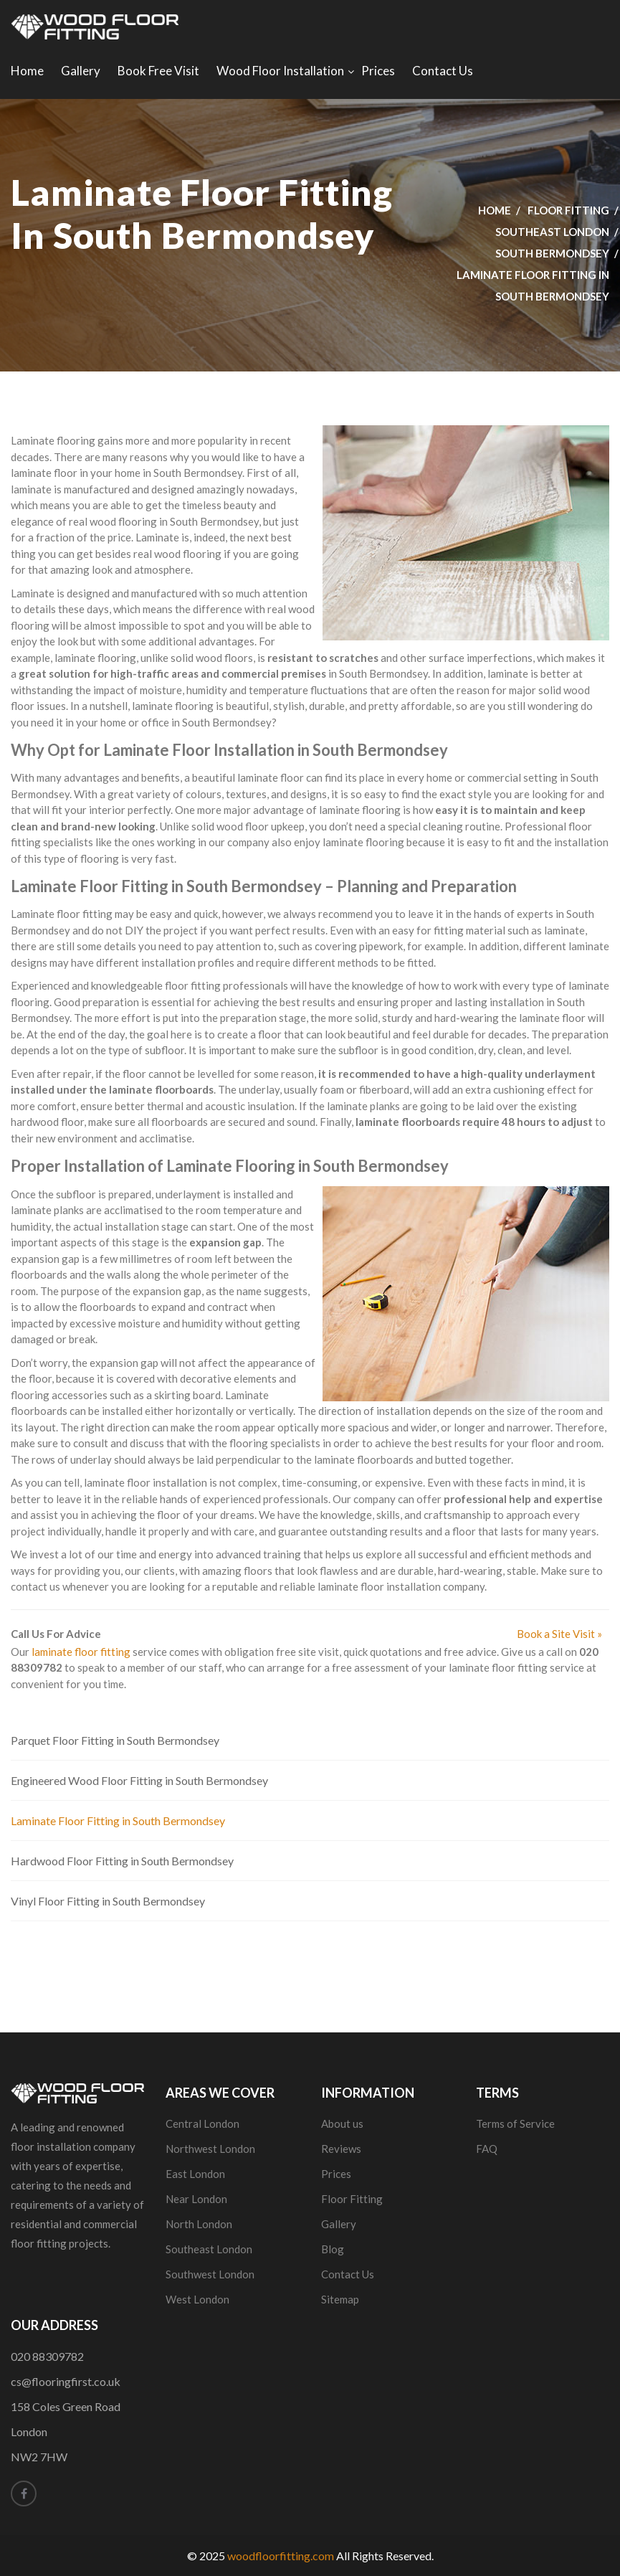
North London (199, 2223)
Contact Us (442, 70)
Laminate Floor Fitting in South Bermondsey (118, 1820)
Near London (196, 2198)
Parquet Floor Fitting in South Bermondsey (115, 1740)
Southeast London (552, 231)
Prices (378, 70)
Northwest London (210, 2148)
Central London (202, 2123)
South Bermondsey (552, 253)
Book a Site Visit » (559, 1633)
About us (342, 2123)
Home (27, 70)
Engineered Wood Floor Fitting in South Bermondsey (139, 1780)
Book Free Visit (158, 70)
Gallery (80, 70)
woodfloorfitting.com (280, 2555)
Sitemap (340, 2299)
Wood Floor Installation (280, 70)
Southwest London (210, 2274)
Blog (332, 2249)
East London (195, 2173)
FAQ (486, 2148)
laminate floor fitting (81, 1651)
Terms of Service (515, 2123)
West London (197, 2299)
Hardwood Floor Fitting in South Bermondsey (122, 1860)
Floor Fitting (568, 210)
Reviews (341, 2148)
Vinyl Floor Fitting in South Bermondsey (108, 1901)
